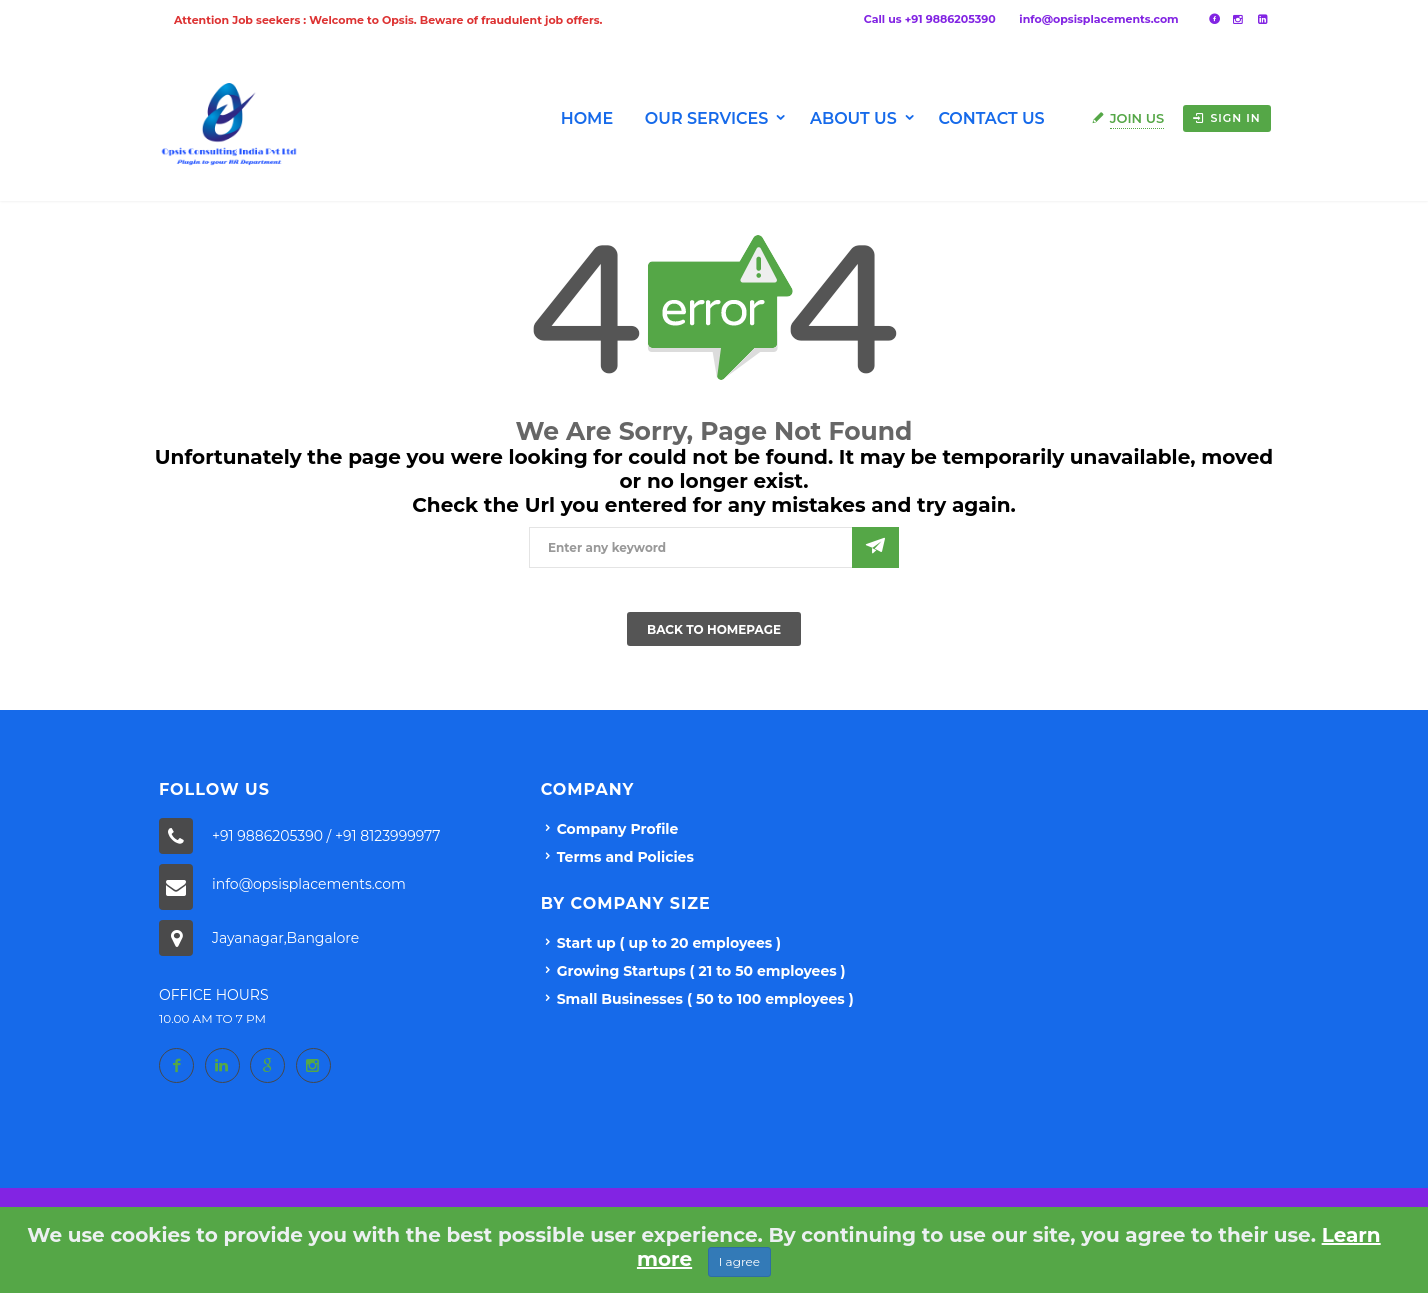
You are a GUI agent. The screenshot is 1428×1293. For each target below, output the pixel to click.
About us (853, 118)
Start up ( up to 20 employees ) (669, 943)
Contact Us (991, 118)
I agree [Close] (739, 1261)
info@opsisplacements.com (1098, 19)
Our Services (707, 118)
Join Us (1137, 118)
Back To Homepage (714, 629)
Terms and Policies (625, 857)
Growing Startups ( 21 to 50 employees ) (701, 971)
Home (587, 118)
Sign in (1226, 118)
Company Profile (618, 829)
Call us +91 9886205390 (930, 19)
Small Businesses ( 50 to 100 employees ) (705, 999)
